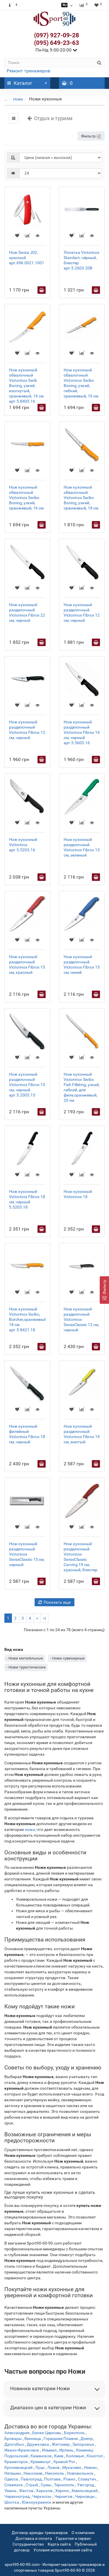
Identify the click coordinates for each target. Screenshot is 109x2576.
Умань (10, 2490)
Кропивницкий (18, 2467)
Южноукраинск (36, 2502)
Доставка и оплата (33, 2538)
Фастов (26, 2490)
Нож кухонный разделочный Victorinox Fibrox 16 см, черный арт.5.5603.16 (82, 732)
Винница (32, 2438)
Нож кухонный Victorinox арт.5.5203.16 (23, 844)
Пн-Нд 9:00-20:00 (56, 50)
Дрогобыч (14, 2444)
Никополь (54, 2473)
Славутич (87, 2479)
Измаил (49, 2450)
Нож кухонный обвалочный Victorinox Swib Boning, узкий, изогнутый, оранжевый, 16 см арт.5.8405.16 (26, 386)
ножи (30, 1829)
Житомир (61, 2444)
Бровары (13, 2438)
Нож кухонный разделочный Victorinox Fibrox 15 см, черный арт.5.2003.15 (27, 1084)
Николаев (33, 2473)
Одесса (11, 2479)
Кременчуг (41, 2461)
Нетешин (12, 2473)
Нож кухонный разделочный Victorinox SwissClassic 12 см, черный (81, 1319)
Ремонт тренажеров (28, 71)
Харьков (44, 2490)
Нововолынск (80, 2473)
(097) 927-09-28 (56, 35)
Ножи (18, 99)
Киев (58, 2456)
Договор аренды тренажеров (40, 2532)
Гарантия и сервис (73, 2538)
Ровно (69, 2479)
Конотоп (95, 2456)
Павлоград (31, 2479)
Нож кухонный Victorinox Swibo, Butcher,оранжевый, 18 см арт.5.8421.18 (28, 1319)
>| (44, 1618)
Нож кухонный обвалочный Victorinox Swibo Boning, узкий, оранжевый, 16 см (26, 497)
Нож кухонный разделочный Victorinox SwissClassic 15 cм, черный (26, 1554)
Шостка (11, 2502)
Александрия (17, 2432)
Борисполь (74, 2432)
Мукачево (71, 2467)
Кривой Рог (64, 2461)
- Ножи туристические (26, 1667)
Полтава (52, 2479)
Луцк (40, 2467)
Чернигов (63, 2496)
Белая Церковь (46, 2432)
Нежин (90, 2467)
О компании (83, 2532)
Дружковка (38, 2444)
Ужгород (85, 2485)
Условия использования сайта (62, 2550)
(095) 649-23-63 (56, 42)
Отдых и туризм (49, 118)
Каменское (41, 2456)
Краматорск (16, 2461)
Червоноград (17, 2496)
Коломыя (75, 2456)
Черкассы (41, 2496)
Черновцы (85, 2496)
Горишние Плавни (61, 2438)
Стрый (32, 2485)
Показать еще (54, 1602)
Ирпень (66, 2450)
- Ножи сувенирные (67, 1658)
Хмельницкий (85, 2490)
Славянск (13, 2485)
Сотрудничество (28, 2544)
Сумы (46, 2485)
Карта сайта (59, 2544)
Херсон (62, 2490)
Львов (53, 2467)
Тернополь (64, 2485)
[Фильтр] (104, 1290)
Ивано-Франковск (21, 2450)
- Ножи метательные (24, 1658)
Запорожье (83, 2444)
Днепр (87, 2438)
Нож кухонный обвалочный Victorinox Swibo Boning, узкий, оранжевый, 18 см (81, 497)
